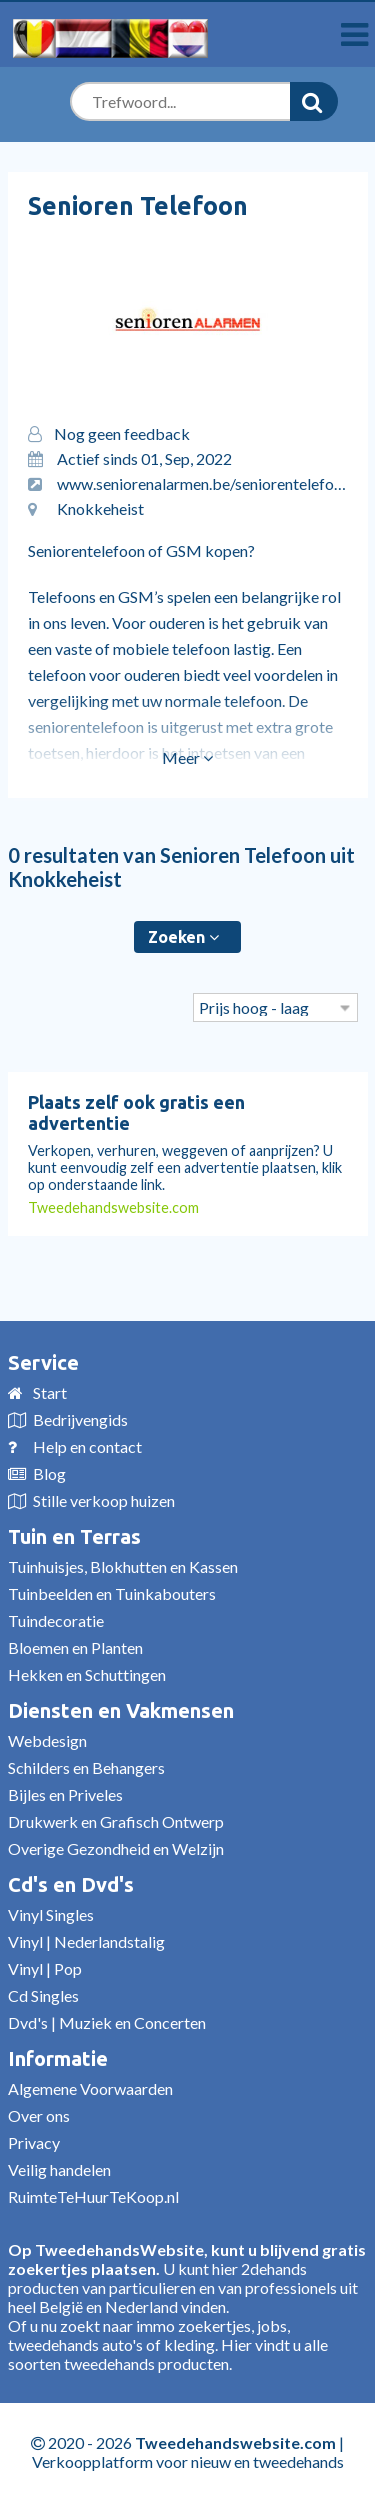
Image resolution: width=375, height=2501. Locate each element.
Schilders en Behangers (86, 1767)
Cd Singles (43, 1995)
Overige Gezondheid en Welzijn (116, 1848)
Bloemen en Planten (75, 1647)
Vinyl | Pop (45, 1968)
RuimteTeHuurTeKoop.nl (93, 2196)
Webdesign (47, 1740)
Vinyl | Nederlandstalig (86, 1941)
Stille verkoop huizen (104, 1500)
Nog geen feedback (122, 433)
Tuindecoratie (56, 1620)
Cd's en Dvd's (71, 1884)
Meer (187, 757)
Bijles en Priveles (65, 1794)
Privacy (34, 2142)
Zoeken (183, 937)
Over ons (39, 2115)
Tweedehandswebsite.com (113, 1207)
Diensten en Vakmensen (121, 1710)
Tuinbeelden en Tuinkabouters (112, 1593)
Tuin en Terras (74, 1536)
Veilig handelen (59, 2169)
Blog (49, 1473)
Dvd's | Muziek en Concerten (107, 2022)
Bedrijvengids (80, 1419)
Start (50, 1392)
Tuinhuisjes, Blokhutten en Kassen (123, 1566)
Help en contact (87, 1446)
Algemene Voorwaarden (90, 2088)
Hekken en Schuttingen (87, 1674)
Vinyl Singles (51, 1914)
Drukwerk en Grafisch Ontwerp (116, 1821)
